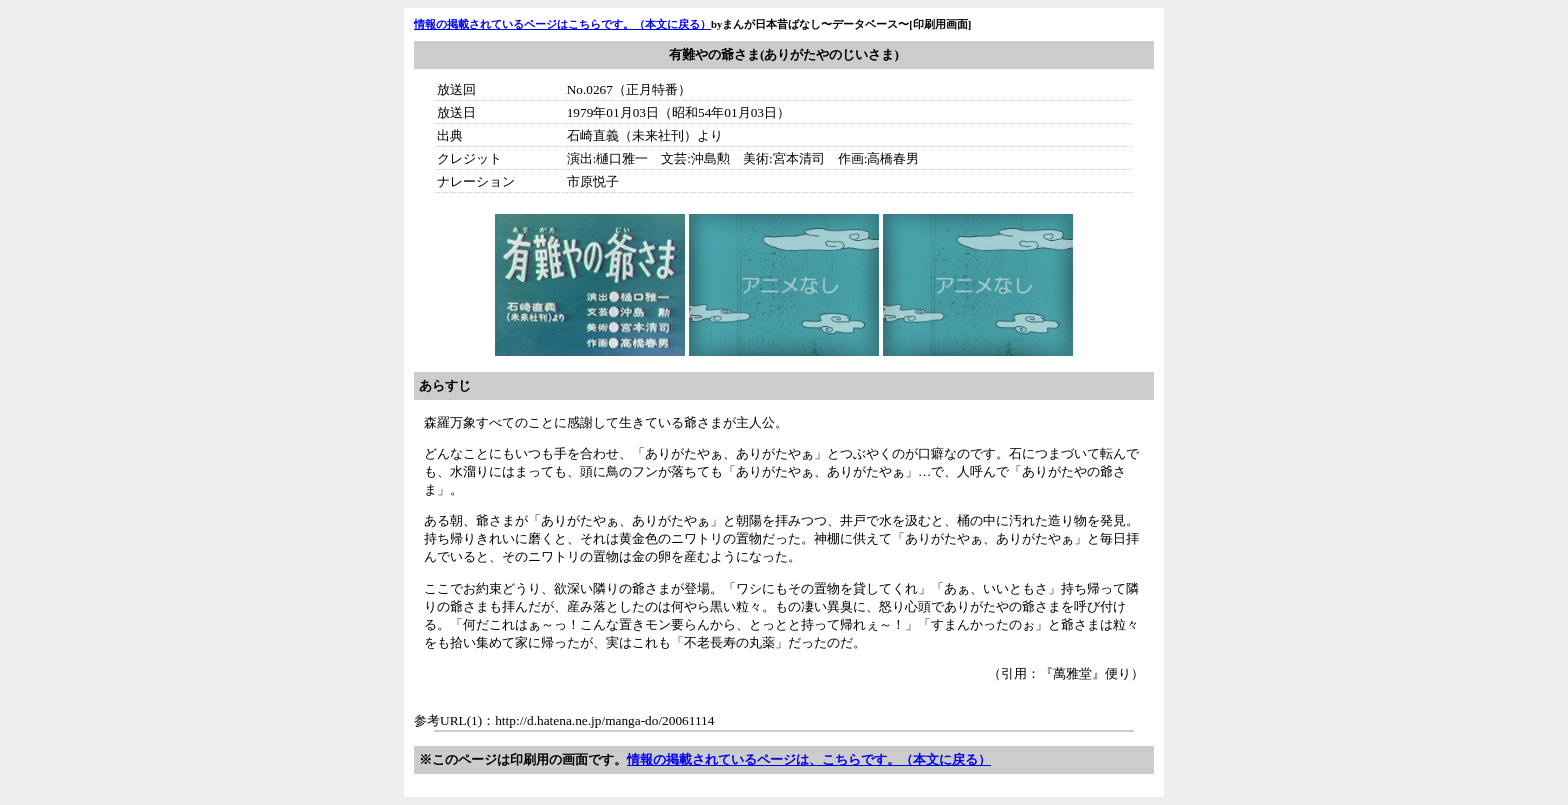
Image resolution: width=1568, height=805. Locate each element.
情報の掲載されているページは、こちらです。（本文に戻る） (809, 759)
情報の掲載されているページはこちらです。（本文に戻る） (562, 24)
